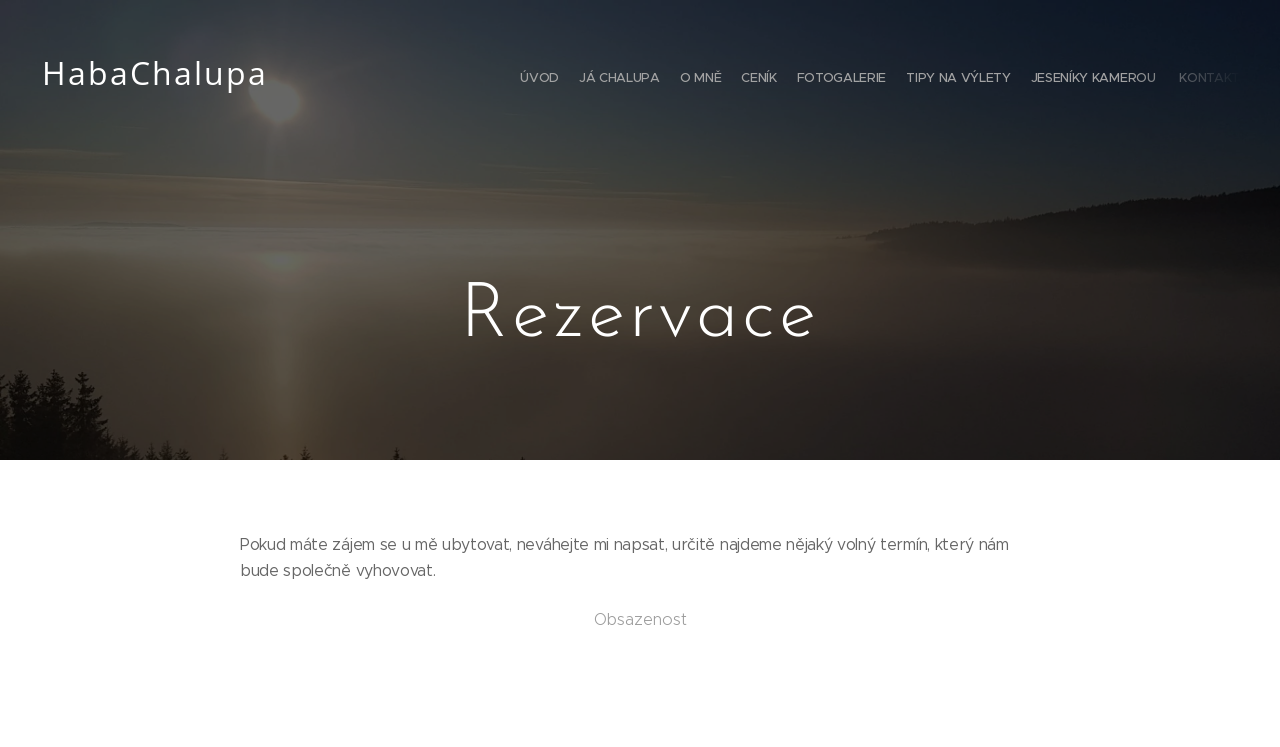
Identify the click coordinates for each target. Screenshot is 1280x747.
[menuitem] (1102, 80)
